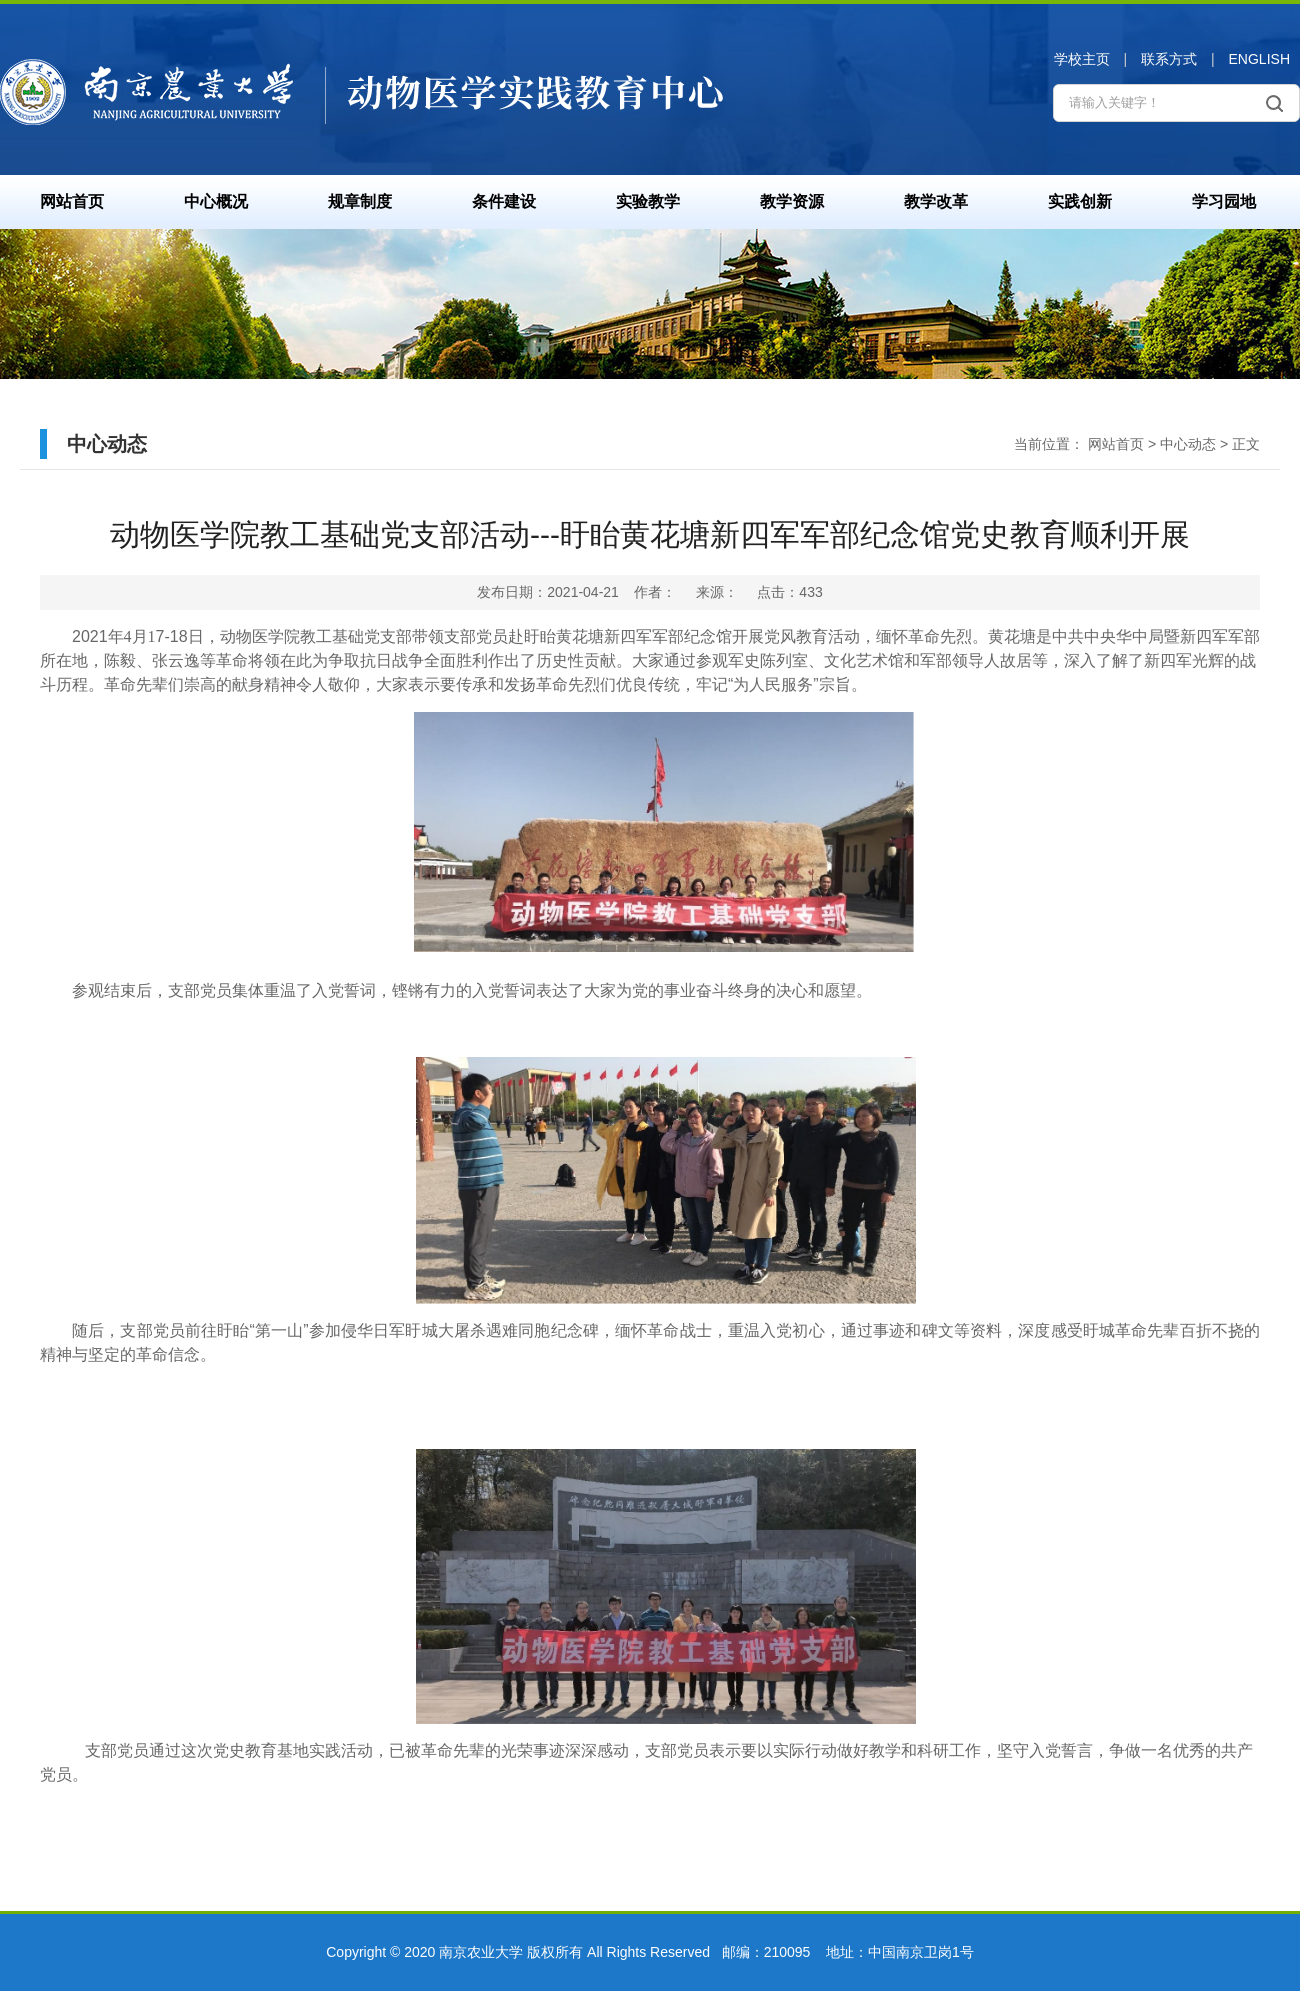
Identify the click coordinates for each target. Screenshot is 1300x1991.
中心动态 (1188, 444)
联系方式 (1169, 59)
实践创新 (1080, 201)
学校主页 (1082, 59)
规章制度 (360, 201)
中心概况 (216, 201)
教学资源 (792, 201)
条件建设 (504, 201)
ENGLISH (1259, 59)
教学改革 (936, 201)
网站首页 (72, 201)
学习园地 (1224, 201)
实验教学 (648, 201)
